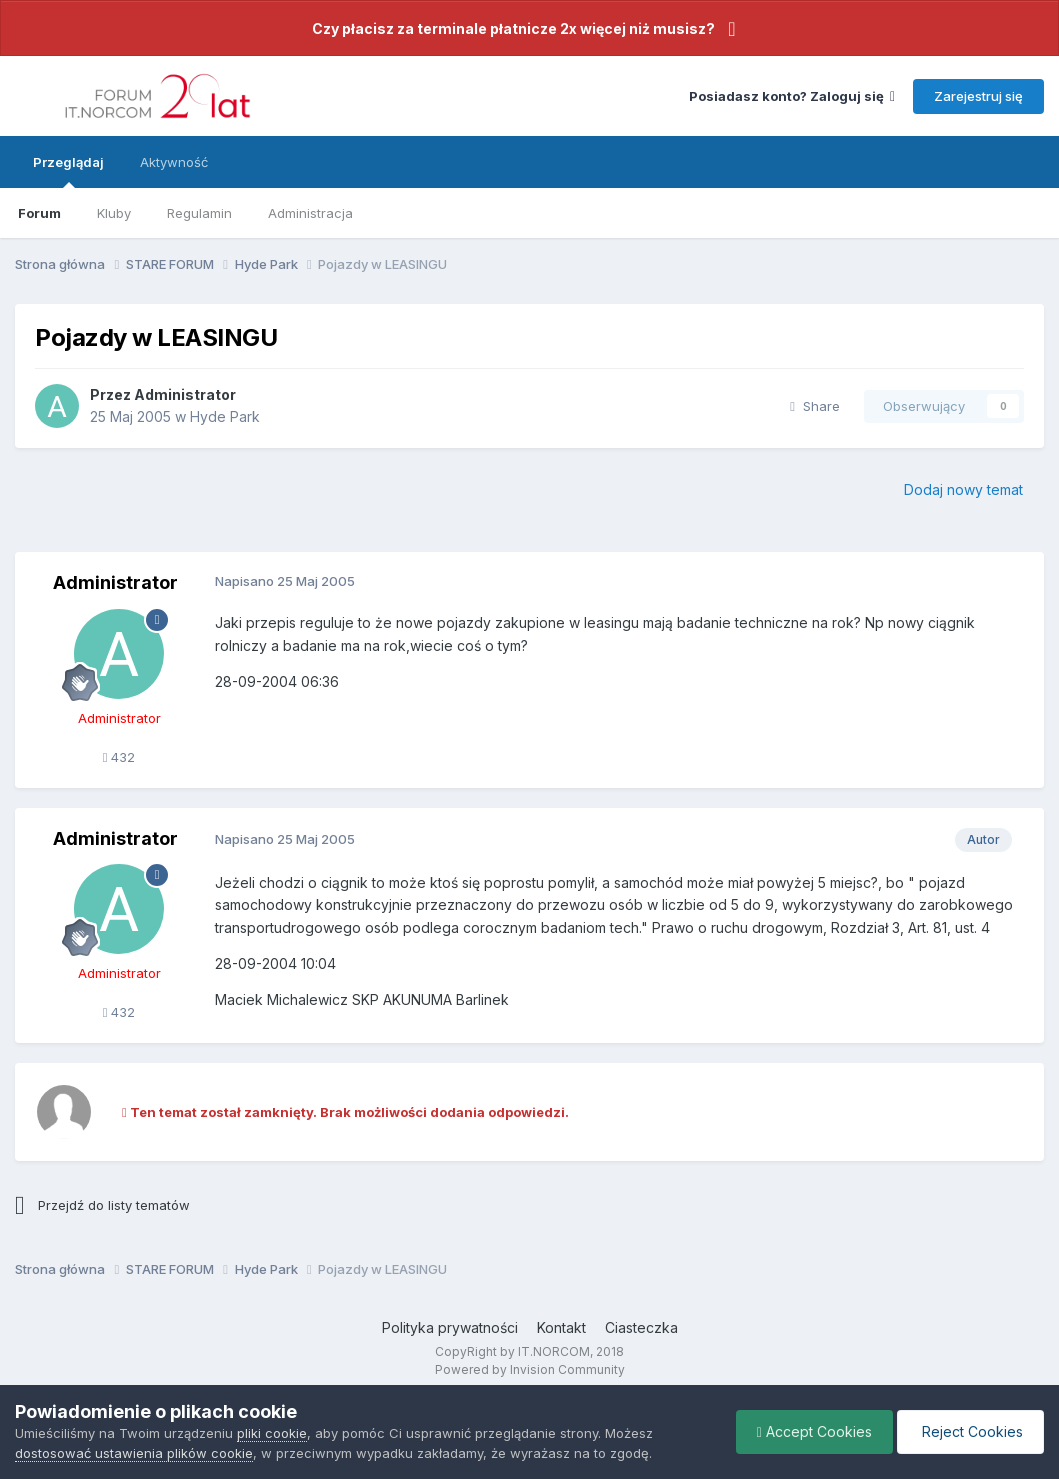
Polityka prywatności (450, 1327)
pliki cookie (272, 1433)
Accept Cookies (814, 1431)
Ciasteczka (641, 1327)
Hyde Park (225, 416)
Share (815, 406)
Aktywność (174, 162)
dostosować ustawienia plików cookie (134, 1453)
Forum (39, 213)
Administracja (310, 213)
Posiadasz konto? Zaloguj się (792, 96)
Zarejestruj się (978, 96)
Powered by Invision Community (530, 1369)
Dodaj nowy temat (963, 489)
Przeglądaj (68, 171)
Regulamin (199, 213)
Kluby (114, 213)
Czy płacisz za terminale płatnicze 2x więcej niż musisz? (513, 28)
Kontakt (561, 1327)
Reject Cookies (970, 1431)
